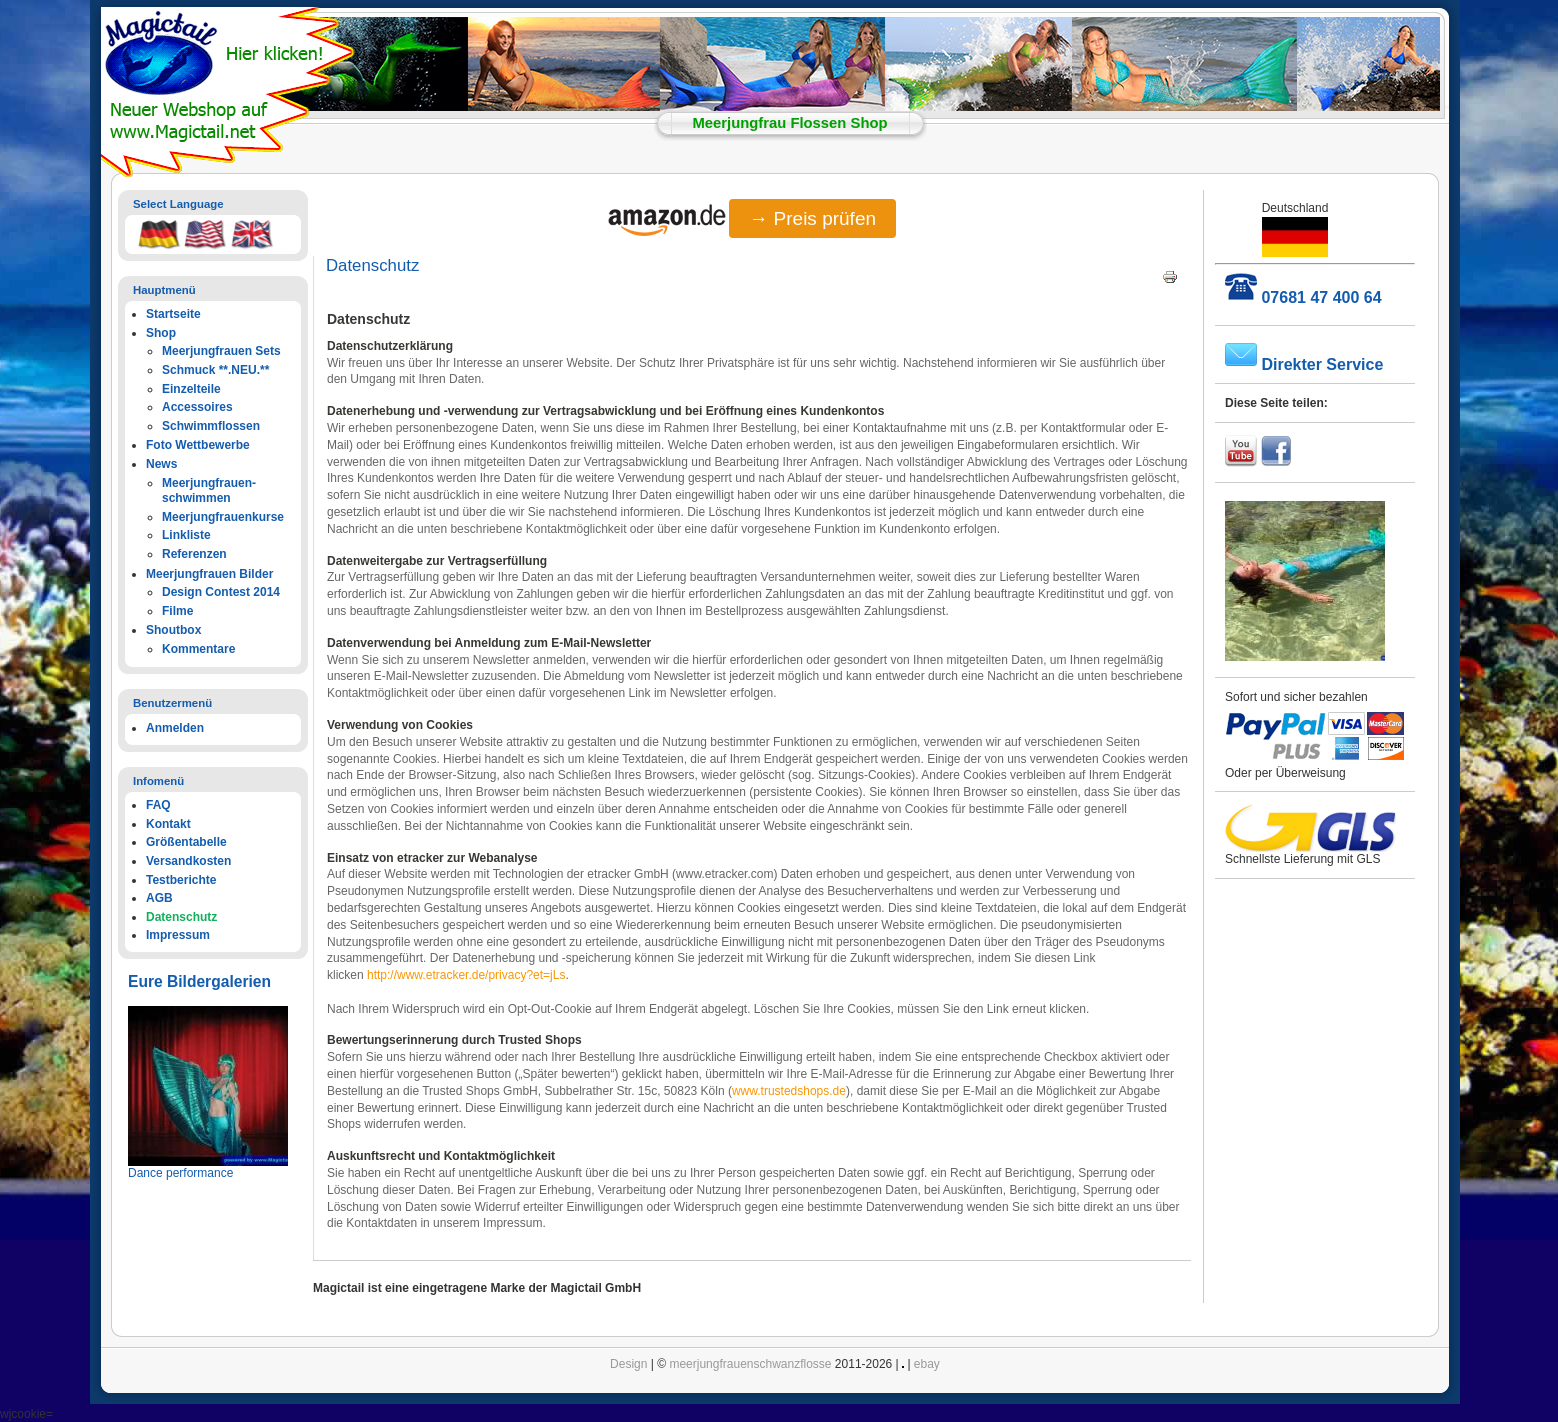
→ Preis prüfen (812, 218)
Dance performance (180, 1173)
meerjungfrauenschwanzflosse (750, 1364)
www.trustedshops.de (789, 1091)
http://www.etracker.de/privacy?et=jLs (466, 975)
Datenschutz (372, 265)
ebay (927, 1364)
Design (628, 1364)
